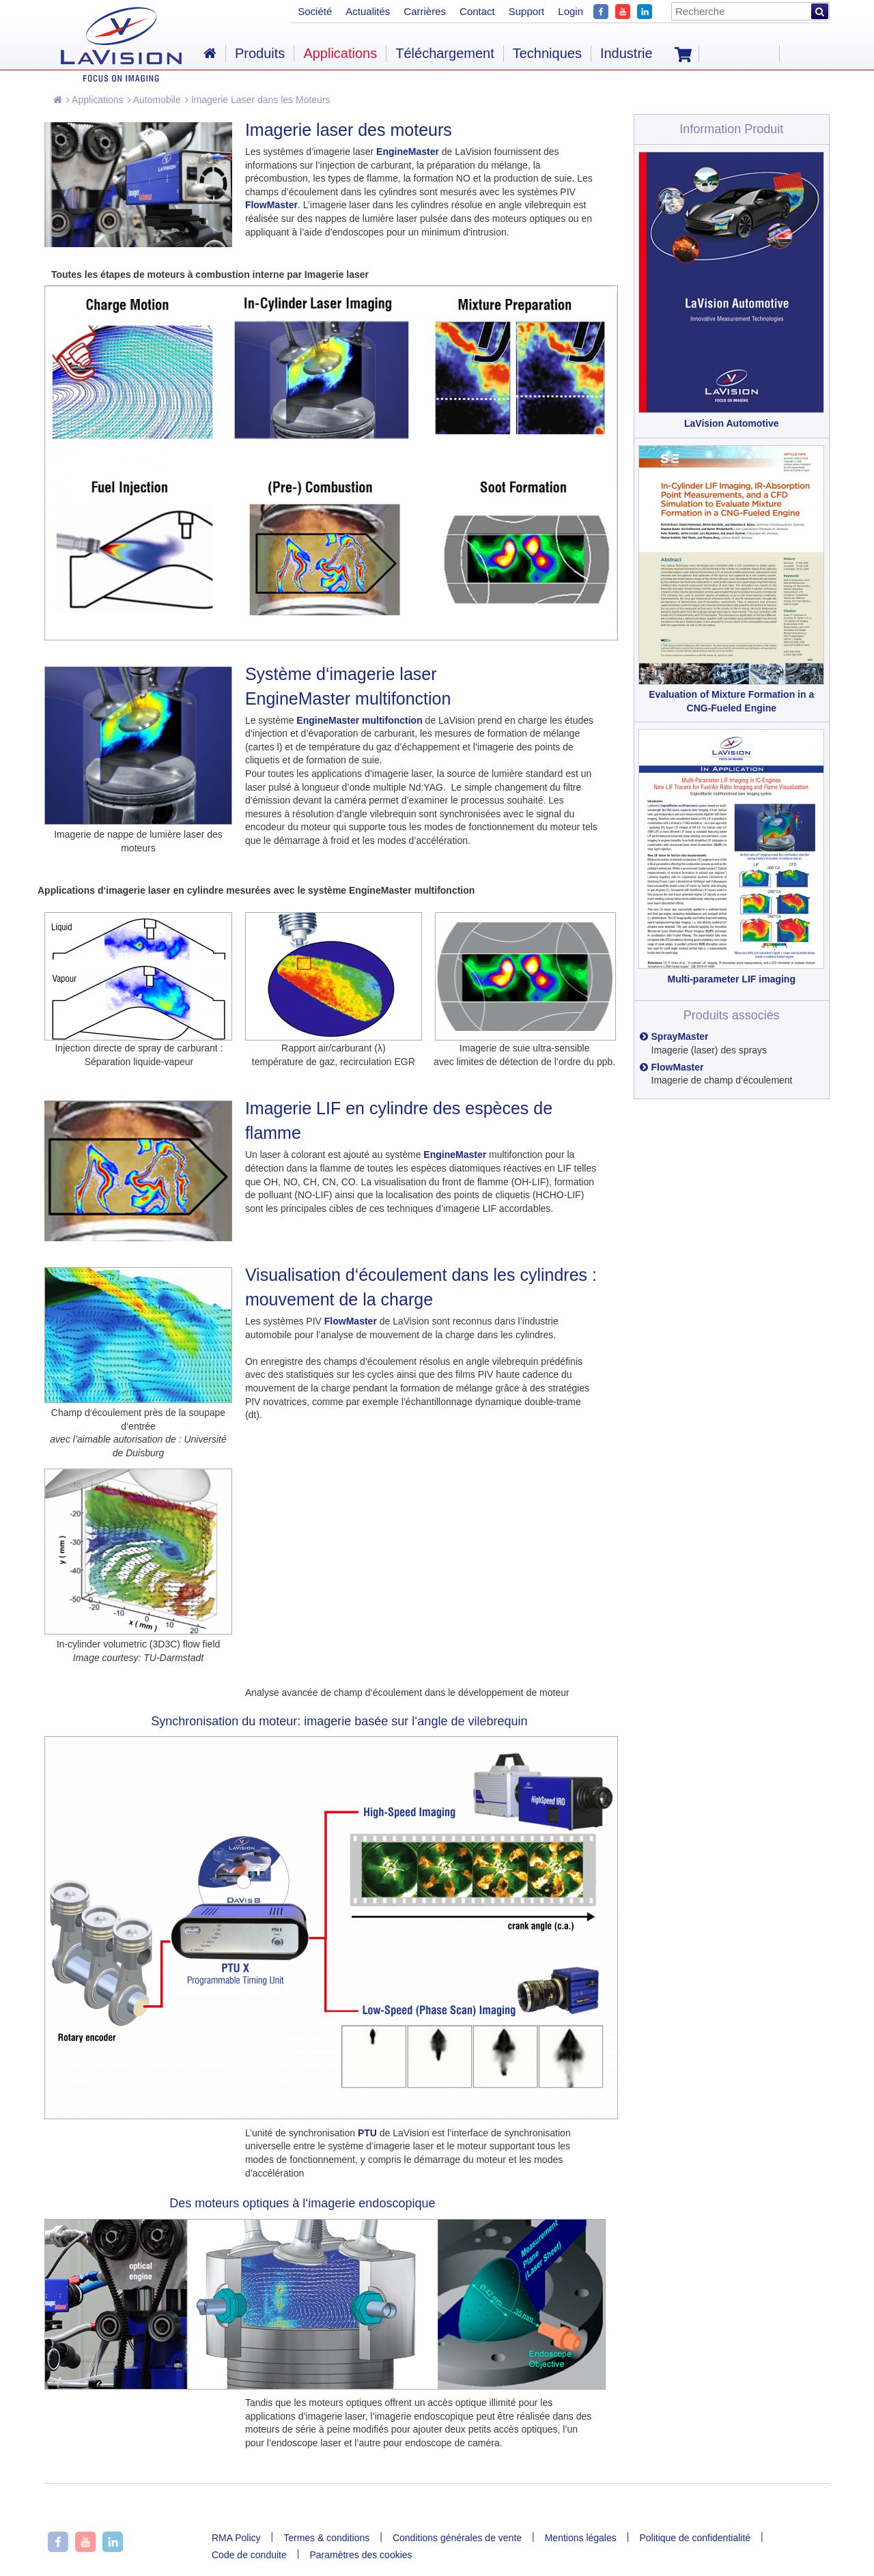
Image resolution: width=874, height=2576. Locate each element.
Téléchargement (444, 53)
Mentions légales (581, 2537)
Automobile (154, 99)
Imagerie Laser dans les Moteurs (257, 99)
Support (527, 11)
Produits (260, 53)
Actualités (368, 11)
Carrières (425, 11)
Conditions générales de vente (457, 2537)
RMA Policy (236, 2537)
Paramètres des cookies (360, 2554)
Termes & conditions (326, 2537)
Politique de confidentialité (694, 2537)
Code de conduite (249, 2554)
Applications (95, 99)
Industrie (626, 53)
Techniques (547, 53)
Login (570, 11)
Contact (477, 11)
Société (315, 11)
